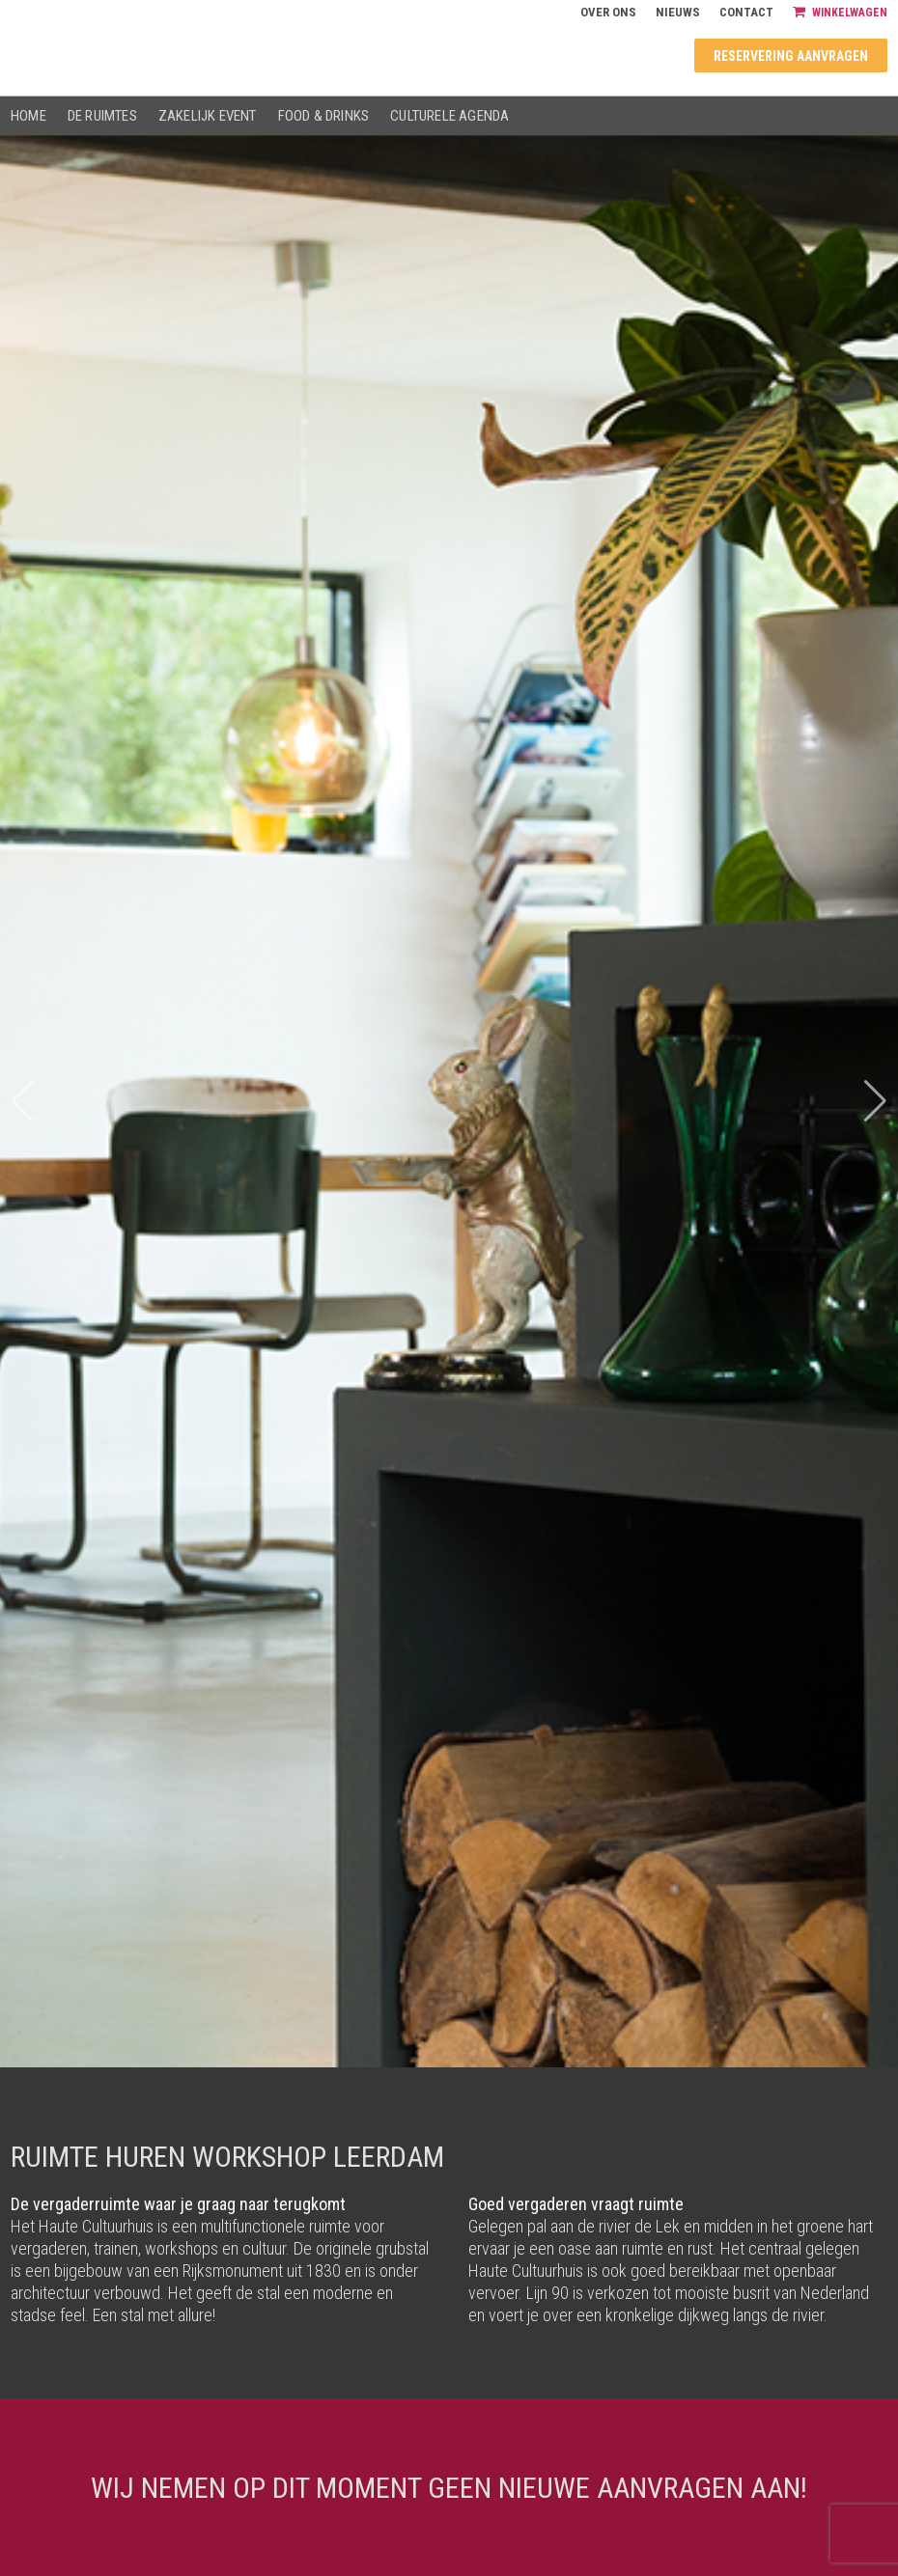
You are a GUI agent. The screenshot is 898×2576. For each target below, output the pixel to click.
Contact (746, 12)
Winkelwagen (840, 12)
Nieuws (678, 12)
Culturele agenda (449, 116)
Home (28, 116)
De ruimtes (102, 116)
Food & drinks (324, 116)
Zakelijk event (207, 116)
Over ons (608, 12)
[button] (875, 1101)
